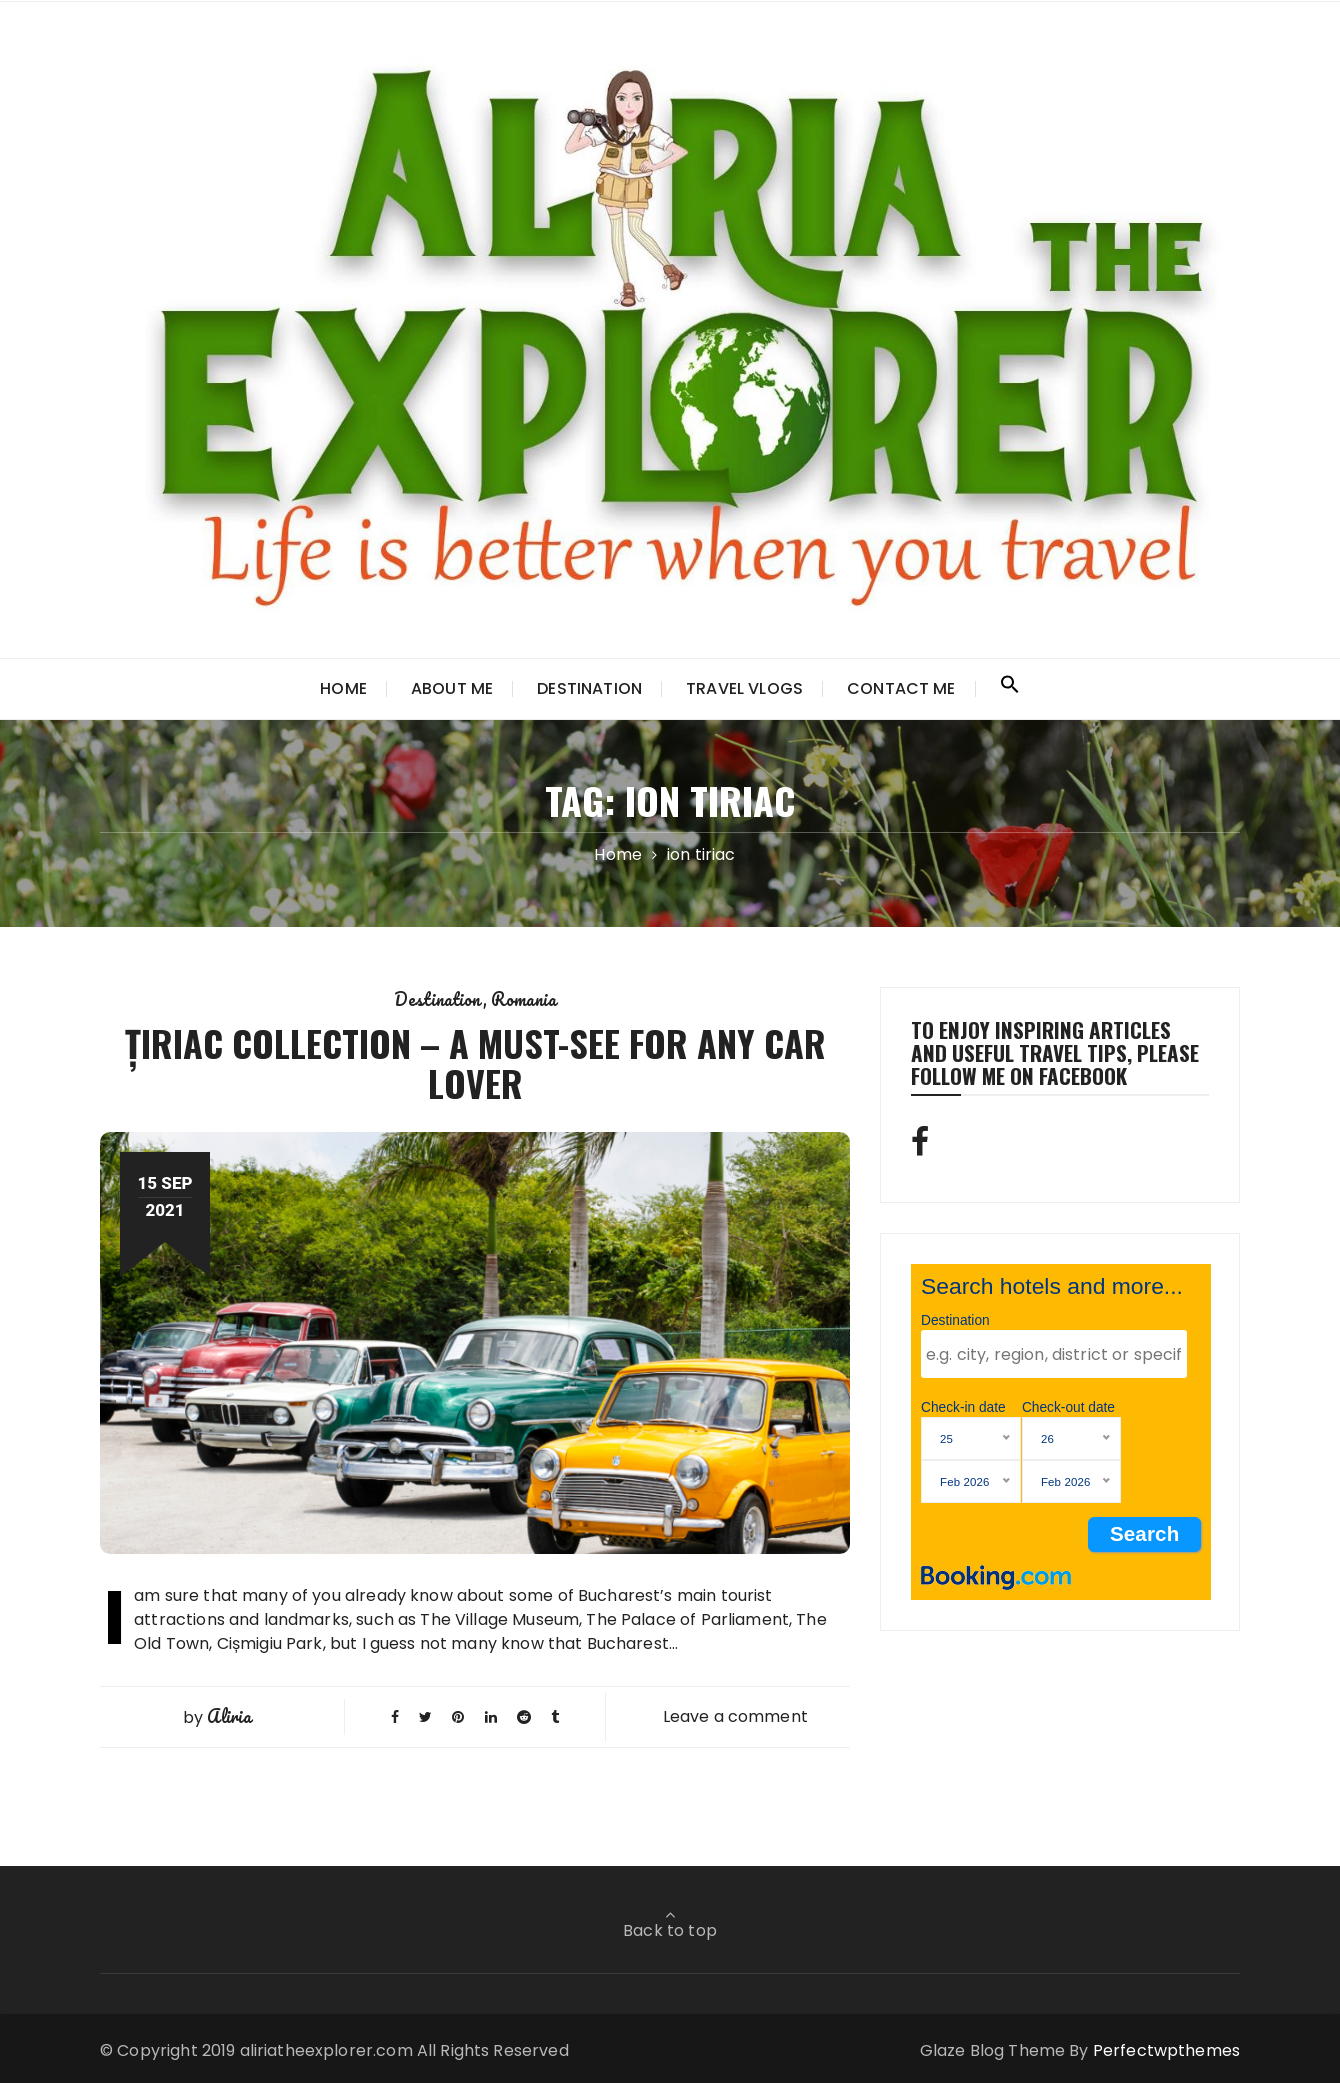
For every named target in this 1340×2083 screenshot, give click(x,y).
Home (343, 688)
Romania (523, 999)
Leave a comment (735, 1716)
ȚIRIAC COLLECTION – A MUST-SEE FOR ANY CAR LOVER (475, 1062)
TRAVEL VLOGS (744, 688)
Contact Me (901, 688)
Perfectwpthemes (1166, 2050)
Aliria (229, 1716)
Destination (589, 688)
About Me (452, 688)
